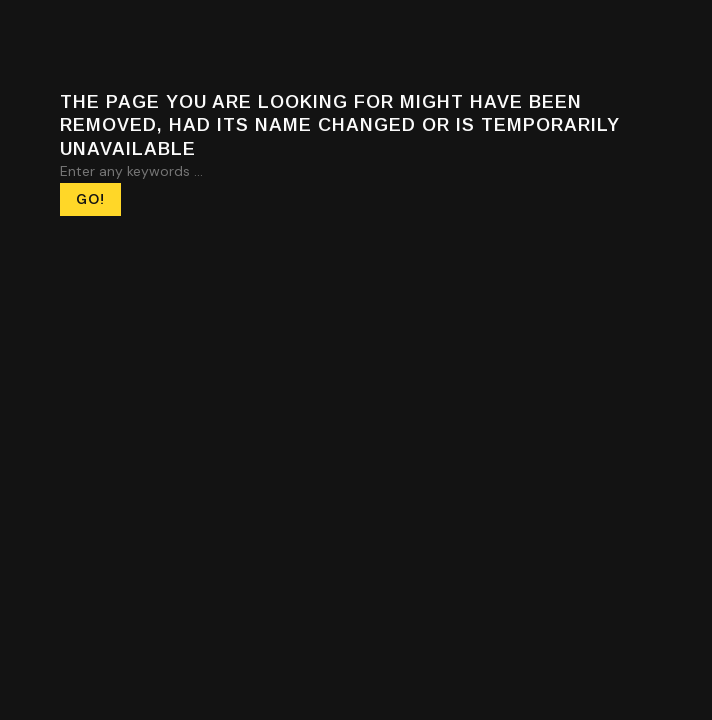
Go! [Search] (90, 199)
